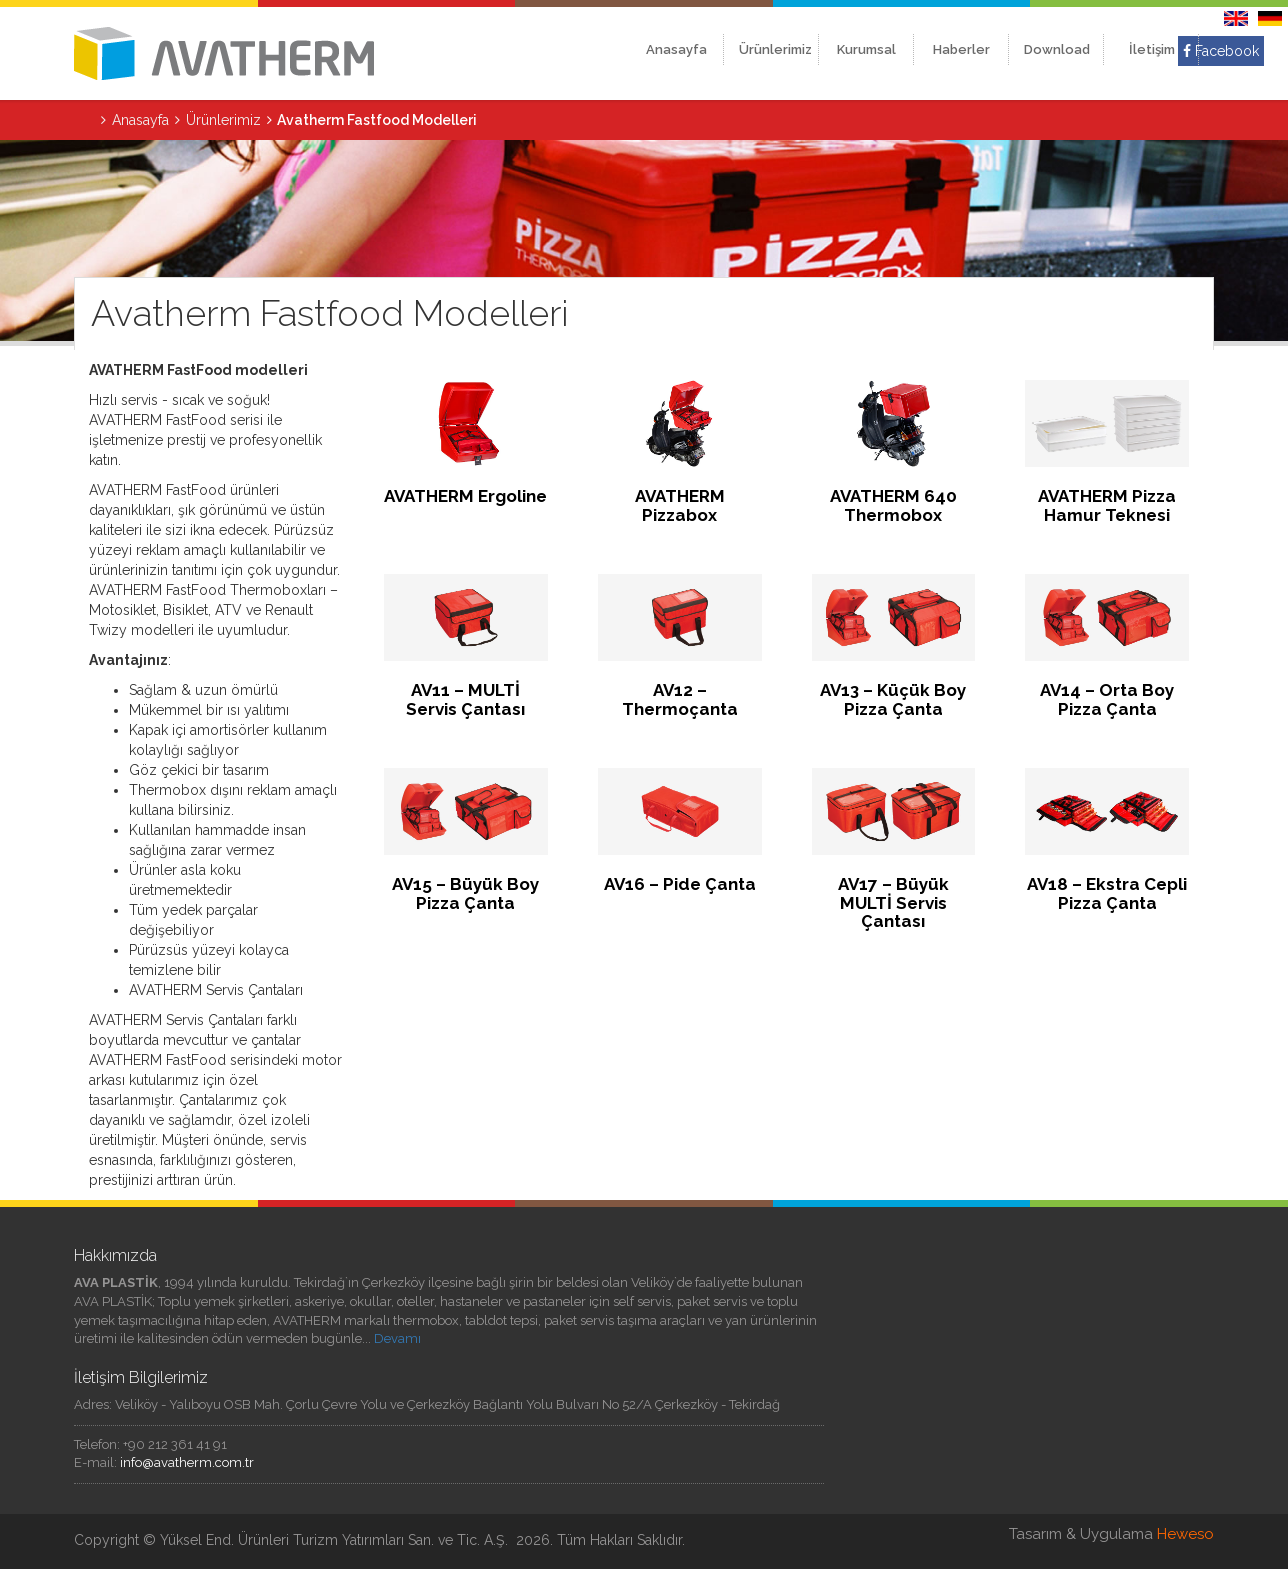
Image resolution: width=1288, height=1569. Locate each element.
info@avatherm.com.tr (187, 1462)
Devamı (397, 1338)
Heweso (1185, 1534)
